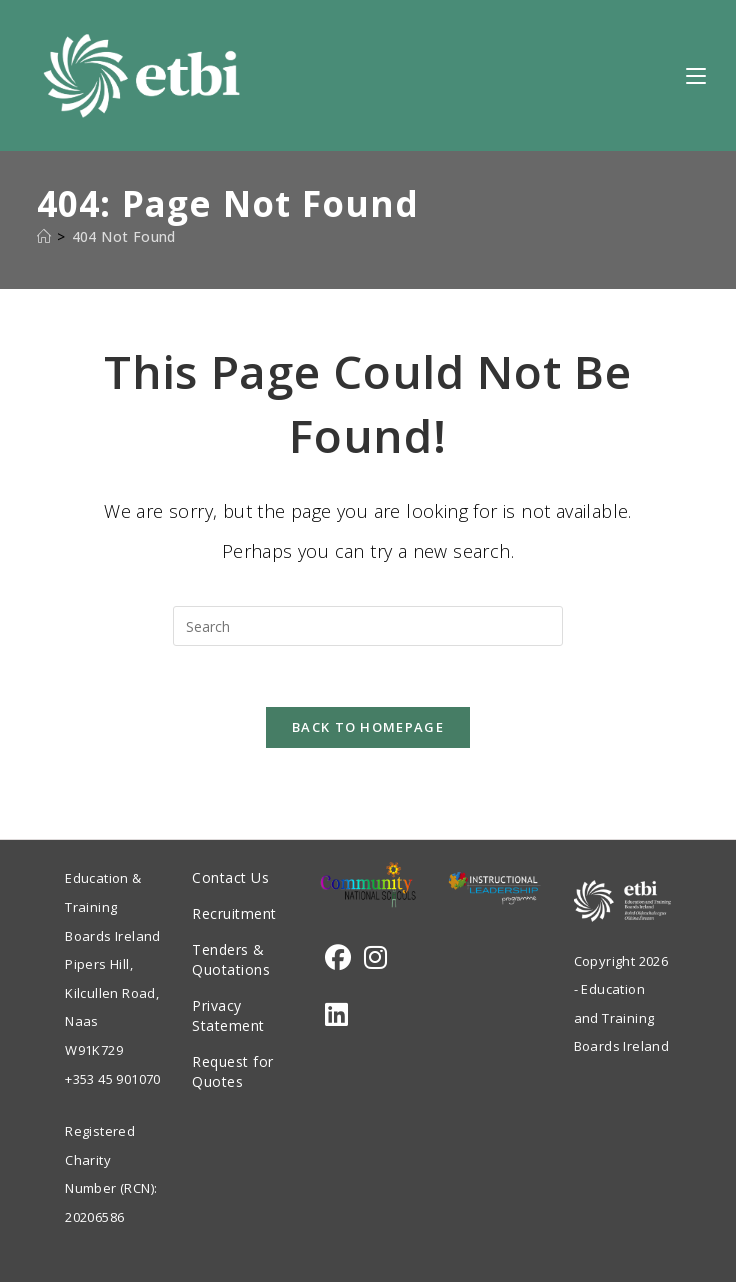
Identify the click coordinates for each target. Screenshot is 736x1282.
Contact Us (230, 877)
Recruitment (234, 913)
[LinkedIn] (336, 1014)
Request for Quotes (233, 1071)
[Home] (44, 236)
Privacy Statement (228, 1015)
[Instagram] (375, 957)
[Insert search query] (368, 626)
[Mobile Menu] (696, 75)
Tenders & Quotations (231, 959)
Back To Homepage (368, 727)
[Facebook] (338, 957)
